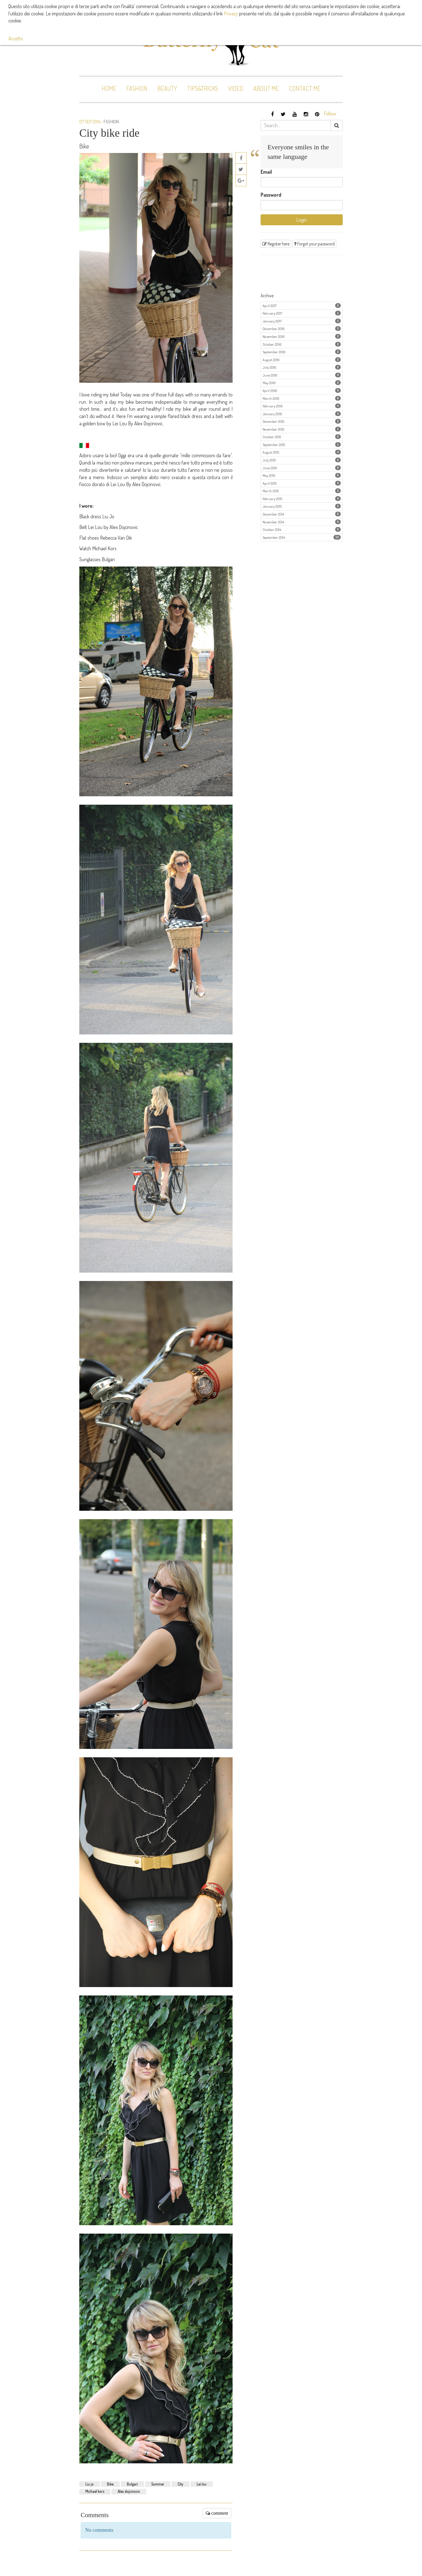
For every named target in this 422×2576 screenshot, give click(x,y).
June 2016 (302, 375)
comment (217, 2513)
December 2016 (302, 328)
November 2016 (302, 336)
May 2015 (302, 475)
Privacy (231, 13)
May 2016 (302, 382)
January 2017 (302, 321)
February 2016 (302, 405)
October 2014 (302, 529)
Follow (330, 113)
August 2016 (302, 359)
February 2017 (302, 313)
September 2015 (302, 444)
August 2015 (302, 452)
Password (271, 195)
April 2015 (302, 483)
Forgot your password (314, 244)
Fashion (111, 121)
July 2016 (302, 367)
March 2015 (302, 490)
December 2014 (302, 514)
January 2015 (302, 506)
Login (301, 220)
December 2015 (302, 421)
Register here (275, 244)
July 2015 (302, 460)
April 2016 (302, 390)
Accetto (15, 38)
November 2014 (302, 521)
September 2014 (302, 537)
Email (266, 172)
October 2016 (302, 344)
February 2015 (302, 498)
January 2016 (302, 413)
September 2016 (302, 351)
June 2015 (302, 467)
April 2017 (302, 305)
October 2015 (302, 436)
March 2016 (302, 398)
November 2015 (302, 429)
